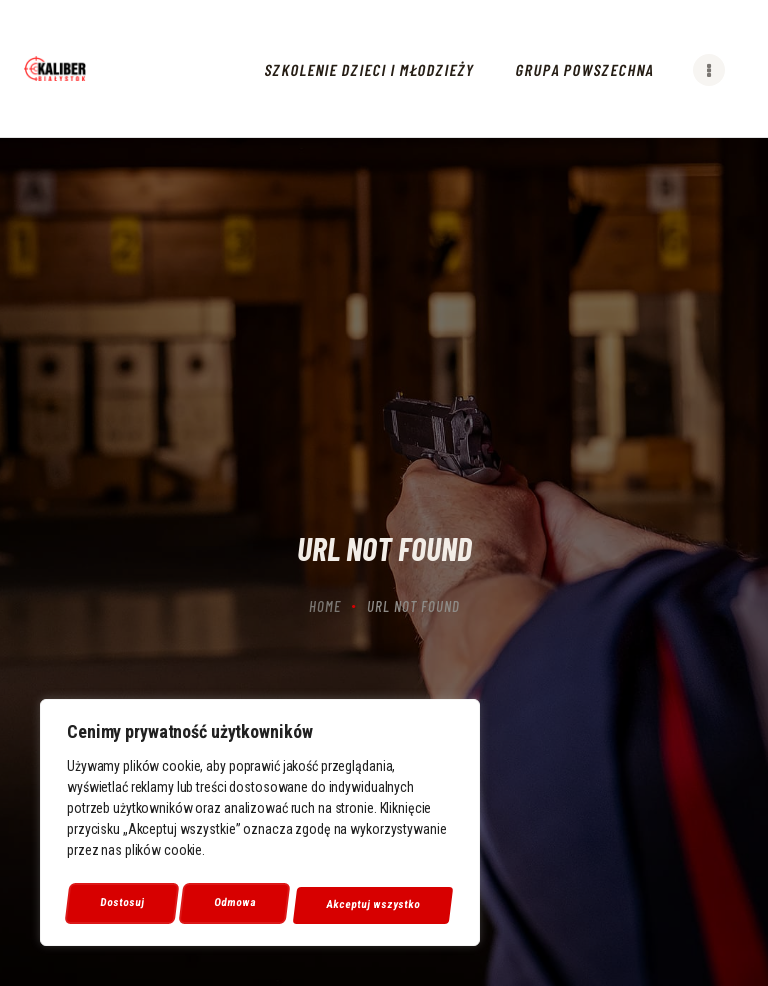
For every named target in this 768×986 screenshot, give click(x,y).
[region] (260, 827)
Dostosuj (121, 904)
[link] (55, 68)
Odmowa (235, 904)
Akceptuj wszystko (374, 904)
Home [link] (325, 606)
